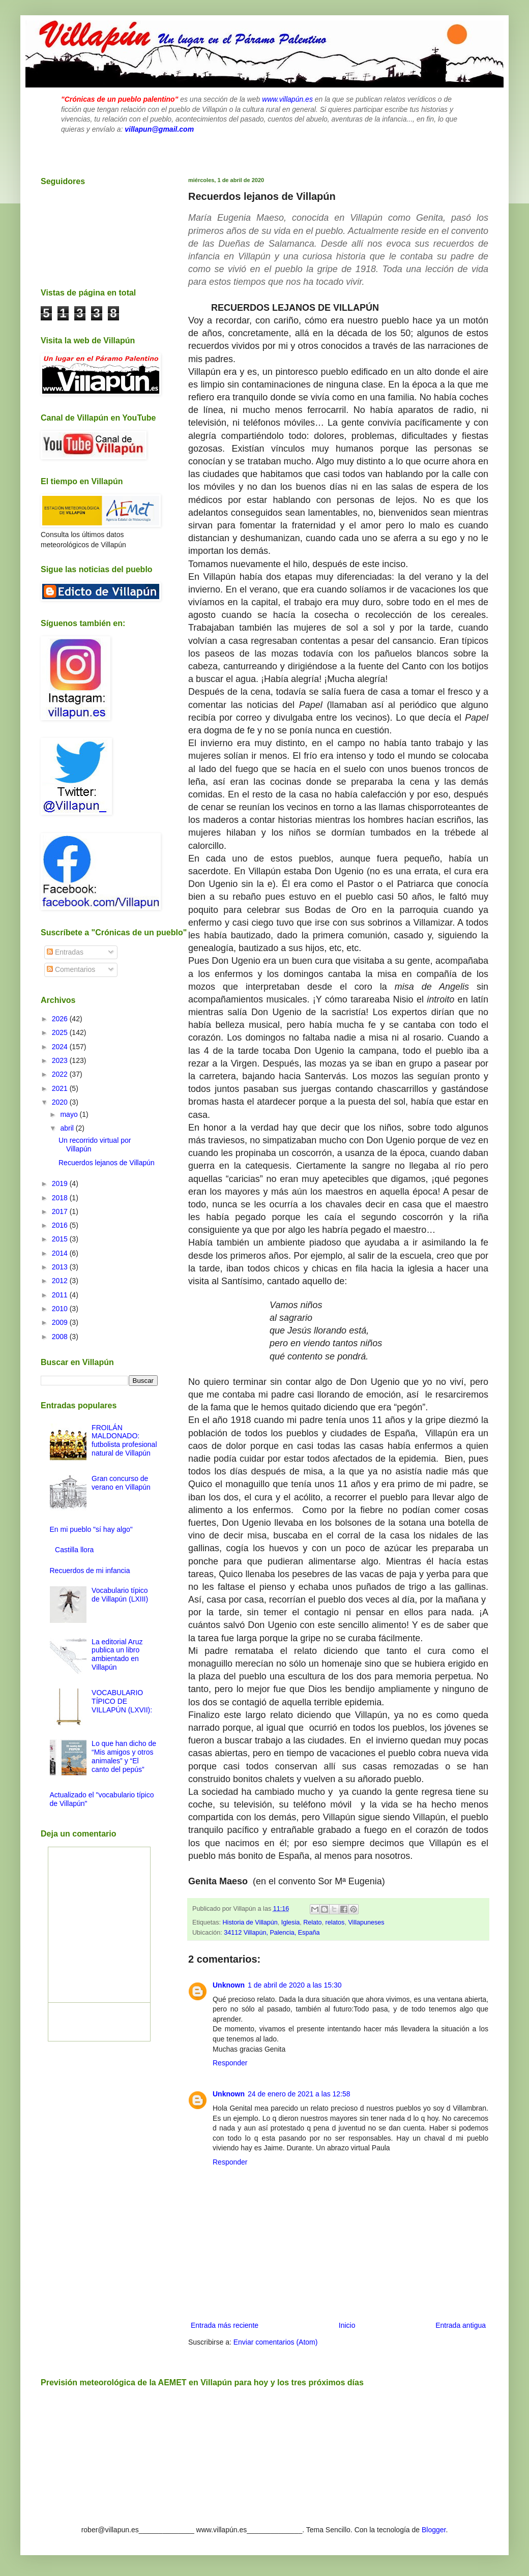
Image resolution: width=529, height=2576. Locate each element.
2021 (61, 1088)
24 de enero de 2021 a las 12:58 (299, 2094)
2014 (61, 1253)
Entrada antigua (460, 2325)
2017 (61, 1211)
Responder (230, 2063)
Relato (312, 1922)
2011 (61, 1295)
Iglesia (290, 1922)
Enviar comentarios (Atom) (275, 2342)
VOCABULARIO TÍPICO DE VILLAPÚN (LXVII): (122, 1701)
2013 (61, 1267)
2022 (61, 1074)
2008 (61, 1337)
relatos (335, 1922)
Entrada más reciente (224, 2325)
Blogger (434, 2530)
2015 (61, 1239)
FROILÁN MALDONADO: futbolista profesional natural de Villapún (124, 1440)
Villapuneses (366, 1922)
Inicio (347, 2325)
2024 (61, 1047)
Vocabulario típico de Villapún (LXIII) (120, 1594)
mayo (69, 1114)
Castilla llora (74, 1550)
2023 (61, 1060)
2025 (61, 1032)
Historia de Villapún (250, 1922)
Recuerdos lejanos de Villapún (106, 1163)
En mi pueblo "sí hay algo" (91, 1529)
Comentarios (71, 969)
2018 (61, 1198)
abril (67, 1128)
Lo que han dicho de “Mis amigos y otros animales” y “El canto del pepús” (124, 1756)
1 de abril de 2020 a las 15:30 (294, 1985)
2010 (61, 1309)
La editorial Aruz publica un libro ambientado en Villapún (117, 1654)
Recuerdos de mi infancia (90, 1570)
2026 (61, 1019)
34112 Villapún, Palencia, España (271, 1932)
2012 (61, 1281)
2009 (61, 1322)
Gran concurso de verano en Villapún (121, 1482)
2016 (61, 1225)
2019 (61, 1183)
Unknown (229, 1985)
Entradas (65, 952)
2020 (61, 1102)
